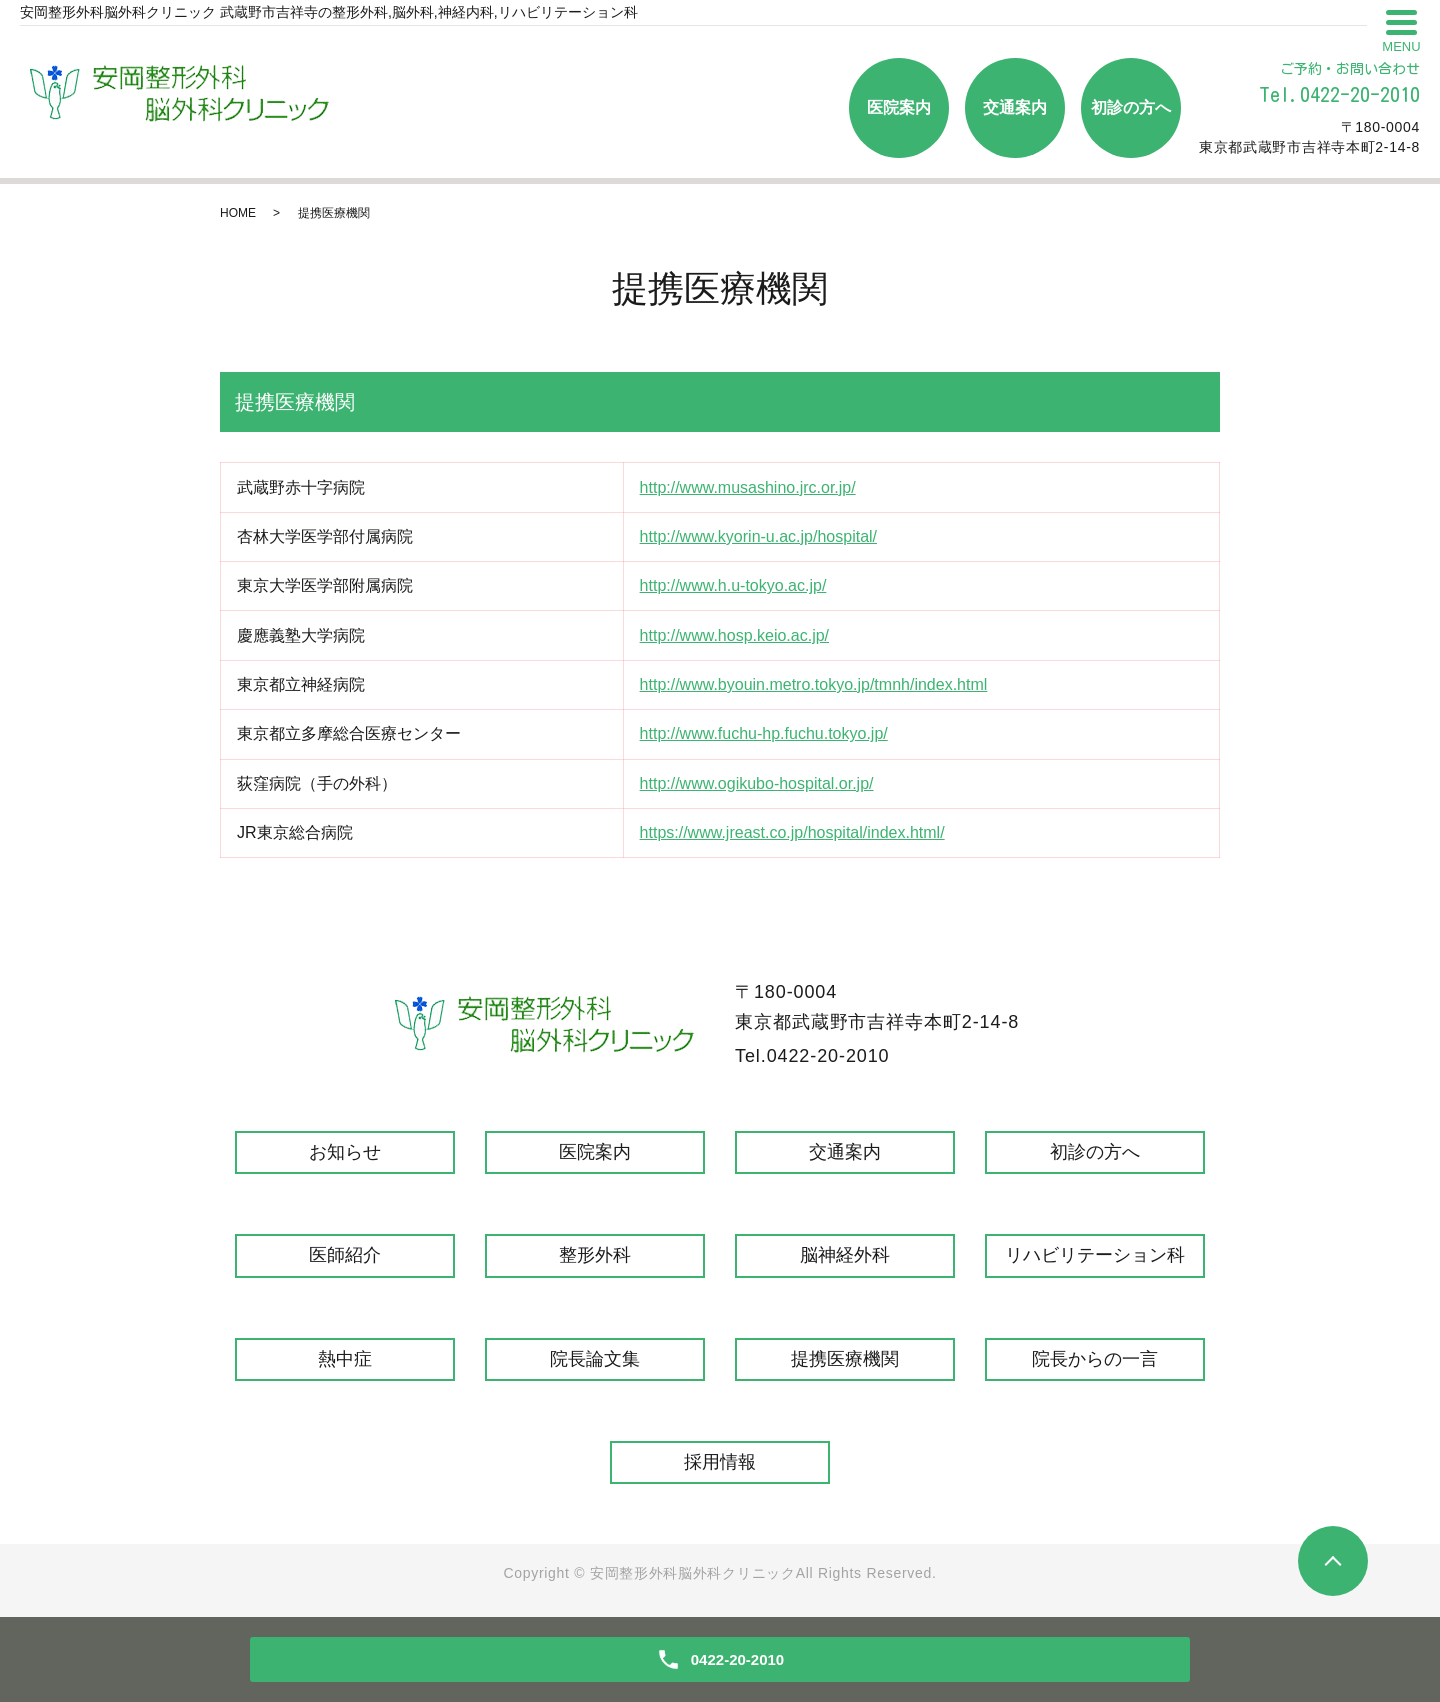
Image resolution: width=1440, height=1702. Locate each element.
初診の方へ (1131, 107)
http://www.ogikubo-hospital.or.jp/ (757, 783)
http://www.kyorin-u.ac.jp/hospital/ (758, 536)
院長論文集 (595, 1359)
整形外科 (595, 1255)
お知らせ (345, 1152)
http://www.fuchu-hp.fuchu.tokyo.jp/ (764, 733)
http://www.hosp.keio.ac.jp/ (734, 635)
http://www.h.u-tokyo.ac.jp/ (733, 585)
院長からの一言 (1095, 1359)
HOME (238, 213)
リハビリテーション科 (1095, 1255)
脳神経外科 (845, 1255)
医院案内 (899, 107)
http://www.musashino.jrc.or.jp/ (748, 487)
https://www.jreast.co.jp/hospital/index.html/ (792, 832)
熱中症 (345, 1359)
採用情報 (720, 1462)
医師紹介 (345, 1255)
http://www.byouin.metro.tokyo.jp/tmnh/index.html (814, 684)
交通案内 (1015, 107)
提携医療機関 (845, 1359)
